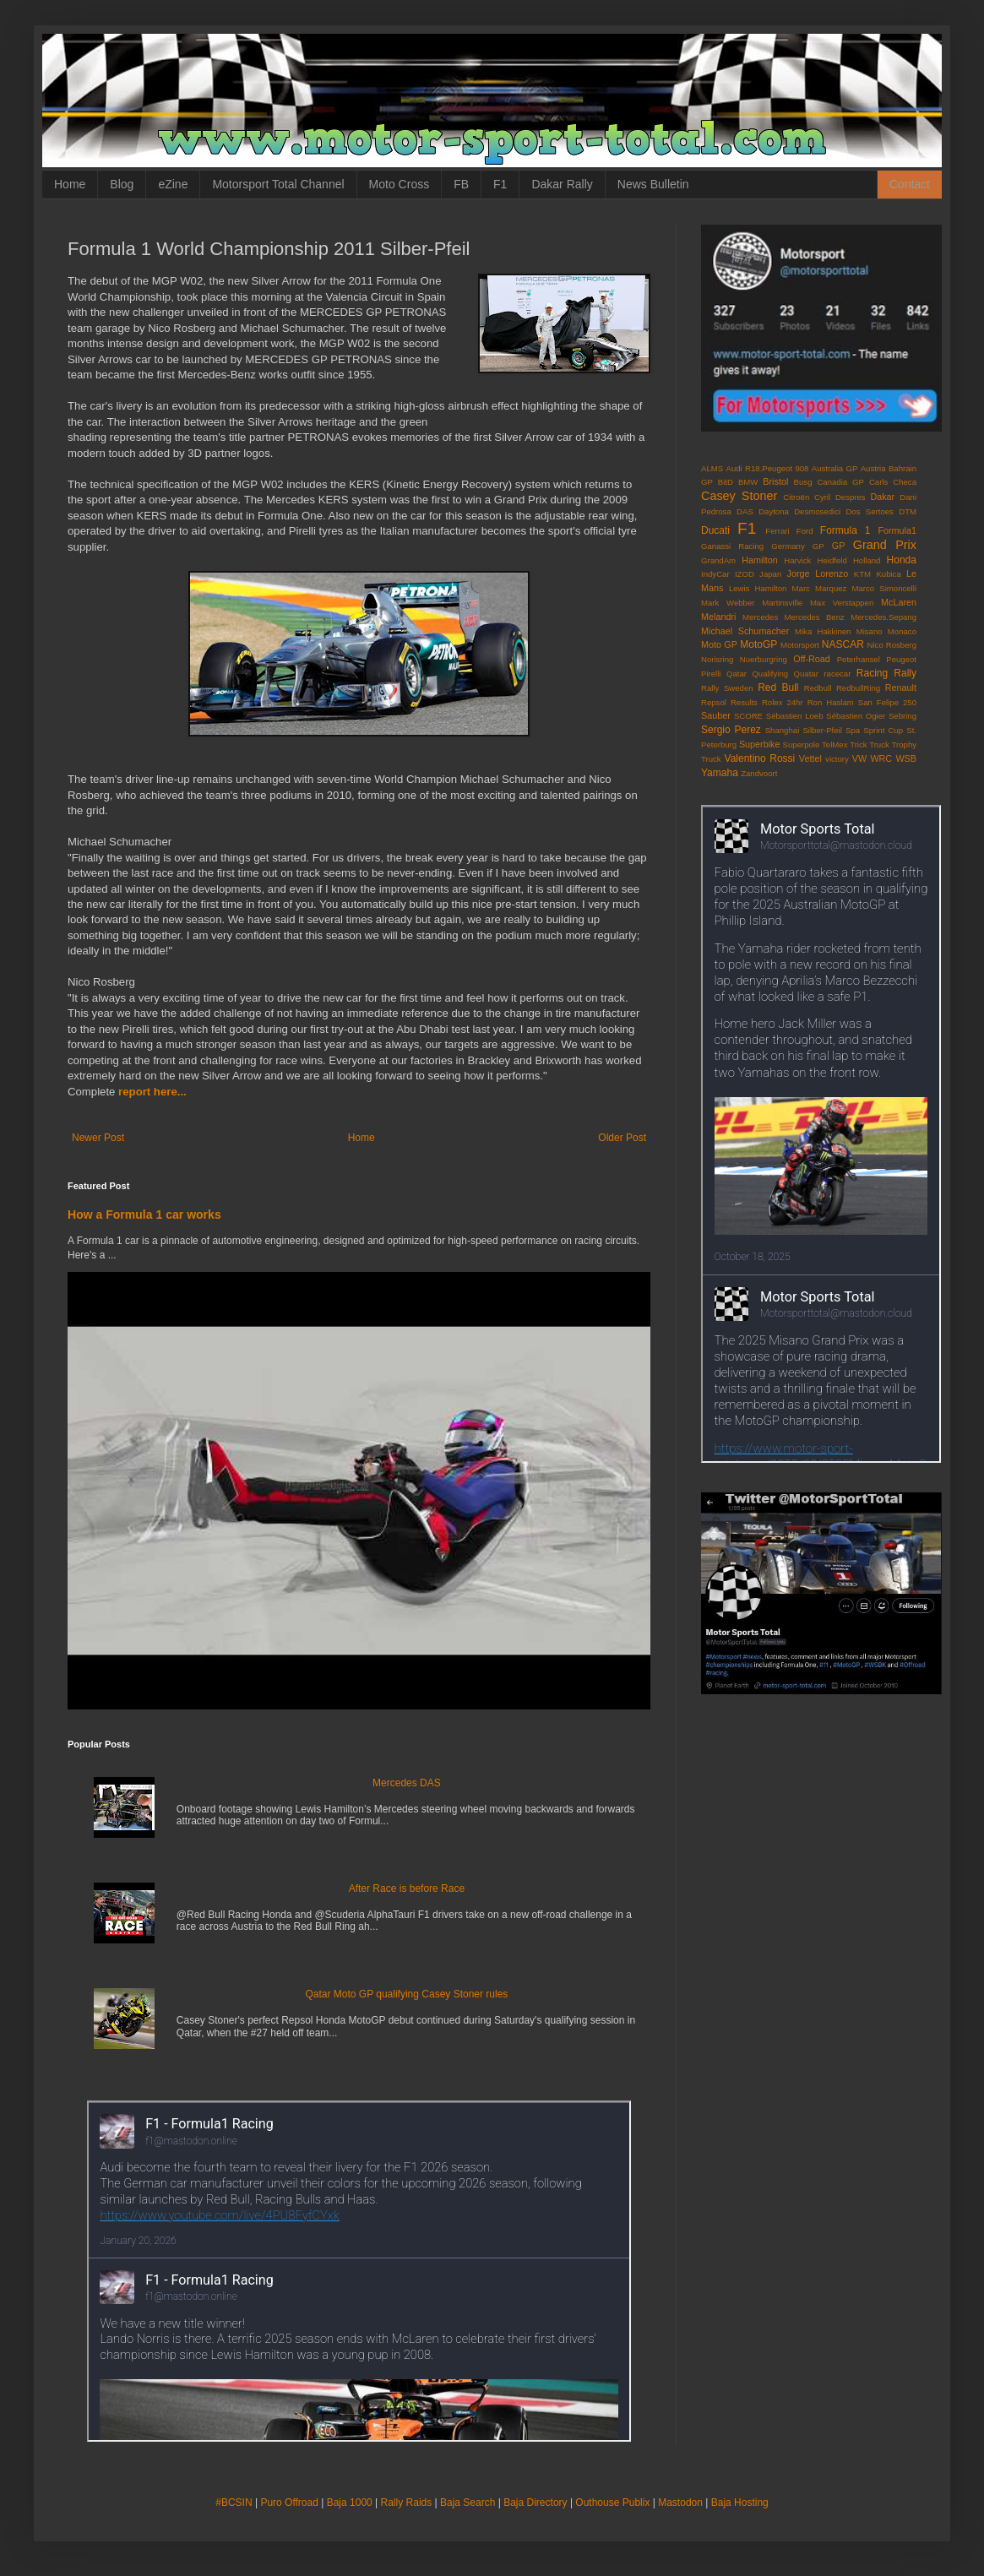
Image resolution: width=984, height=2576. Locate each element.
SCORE (748, 715)
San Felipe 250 (887, 702)
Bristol (775, 481)
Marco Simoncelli (884, 588)
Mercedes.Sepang (883, 617)
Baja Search (467, 2502)
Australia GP (835, 468)
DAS (745, 511)
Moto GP (719, 644)
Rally (905, 673)
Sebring (902, 715)
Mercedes (760, 617)
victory (837, 759)
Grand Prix (884, 545)
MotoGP (758, 644)
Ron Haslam (830, 702)
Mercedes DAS (406, 1783)
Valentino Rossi (760, 758)
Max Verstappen (841, 602)
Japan (770, 574)
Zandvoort (759, 773)
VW (859, 758)
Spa (852, 730)
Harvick (797, 560)
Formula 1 (845, 530)
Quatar (806, 673)
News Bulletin (653, 184)
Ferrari (777, 530)
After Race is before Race (407, 1888)
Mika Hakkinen (823, 631)
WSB (905, 758)
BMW (748, 481)
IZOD (744, 574)
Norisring (717, 659)
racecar (837, 673)
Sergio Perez (731, 730)
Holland (867, 560)
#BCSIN (233, 2502)
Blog (121, 184)
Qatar (736, 673)
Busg (803, 481)
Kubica (888, 574)
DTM (907, 511)
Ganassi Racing (732, 546)
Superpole (801, 744)
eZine (173, 184)
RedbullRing (858, 688)
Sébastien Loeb (795, 715)
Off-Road (811, 659)
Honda (901, 560)
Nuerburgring (763, 659)
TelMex (834, 744)
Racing (872, 673)
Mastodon (680, 2502)
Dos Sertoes (869, 511)
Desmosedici (817, 511)
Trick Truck (869, 744)
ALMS (712, 468)
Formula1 (897, 530)
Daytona (773, 511)
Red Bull (778, 687)
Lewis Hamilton (758, 588)
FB (461, 184)
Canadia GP (840, 481)
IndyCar (715, 574)
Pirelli (710, 673)
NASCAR (843, 644)
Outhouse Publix (612, 2502)
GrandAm (718, 560)
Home (69, 184)
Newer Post (98, 1138)
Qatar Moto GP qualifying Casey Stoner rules (406, 1994)
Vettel (810, 758)
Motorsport (799, 644)
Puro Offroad (289, 2502)
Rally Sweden (727, 688)
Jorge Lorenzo (818, 573)
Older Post (622, 1138)
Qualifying (770, 673)
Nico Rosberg (891, 644)
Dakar (882, 497)
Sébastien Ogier (855, 715)
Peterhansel (858, 659)
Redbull (818, 688)
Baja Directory (535, 2502)
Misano (869, 631)
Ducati (715, 530)
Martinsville (782, 602)
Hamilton (760, 560)
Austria (873, 468)
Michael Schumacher (745, 631)
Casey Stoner (739, 496)
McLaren (898, 602)
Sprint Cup (883, 730)
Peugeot (901, 659)
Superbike (759, 744)
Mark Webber (727, 602)
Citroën (796, 497)
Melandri (718, 616)
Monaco (902, 631)
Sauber (716, 715)
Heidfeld (832, 560)
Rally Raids (406, 2502)
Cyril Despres (840, 497)
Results (744, 702)
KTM (862, 574)
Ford (804, 530)
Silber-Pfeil (821, 730)
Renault (900, 687)
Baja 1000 (349, 2502)
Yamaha (719, 773)
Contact (909, 184)
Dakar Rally (561, 184)
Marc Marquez (819, 588)
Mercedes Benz (815, 617)
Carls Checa (892, 481)
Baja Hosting (740, 2502)
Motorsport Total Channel (278, 184)
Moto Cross (399, 184)
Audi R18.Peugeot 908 (767, 468)
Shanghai (782, 730)
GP (838, 546)
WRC (881, 758)
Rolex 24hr (782, 702)
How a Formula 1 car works (144, 1214)
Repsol (713, 702)
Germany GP (797, 546)
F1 (500, 184)
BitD (725, 481)
